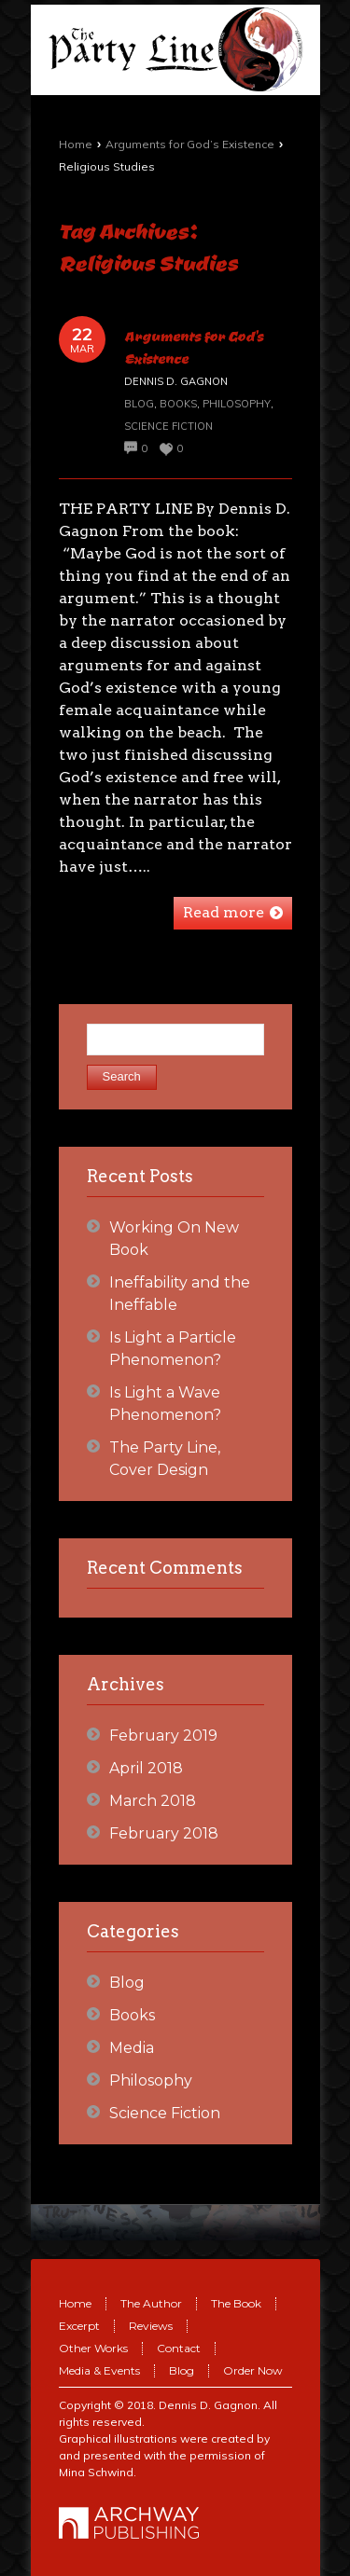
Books (178, 403)
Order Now (253, 2370)
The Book (236, 2303)
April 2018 (146, 1768)
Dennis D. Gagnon (208, 2405)
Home (75, 144)
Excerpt (79, 2326)
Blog (139, 403)
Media (131, 2048)
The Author (151, 2303)
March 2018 (152, 1801)
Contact (179, 2348)
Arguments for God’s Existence (189, 144)
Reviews (151, 2326)
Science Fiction (168, 426)
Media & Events (99, 2370)
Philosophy (237, 403)
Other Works (93, 2348)
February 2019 (163, 1735)
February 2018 (163, 1833)
